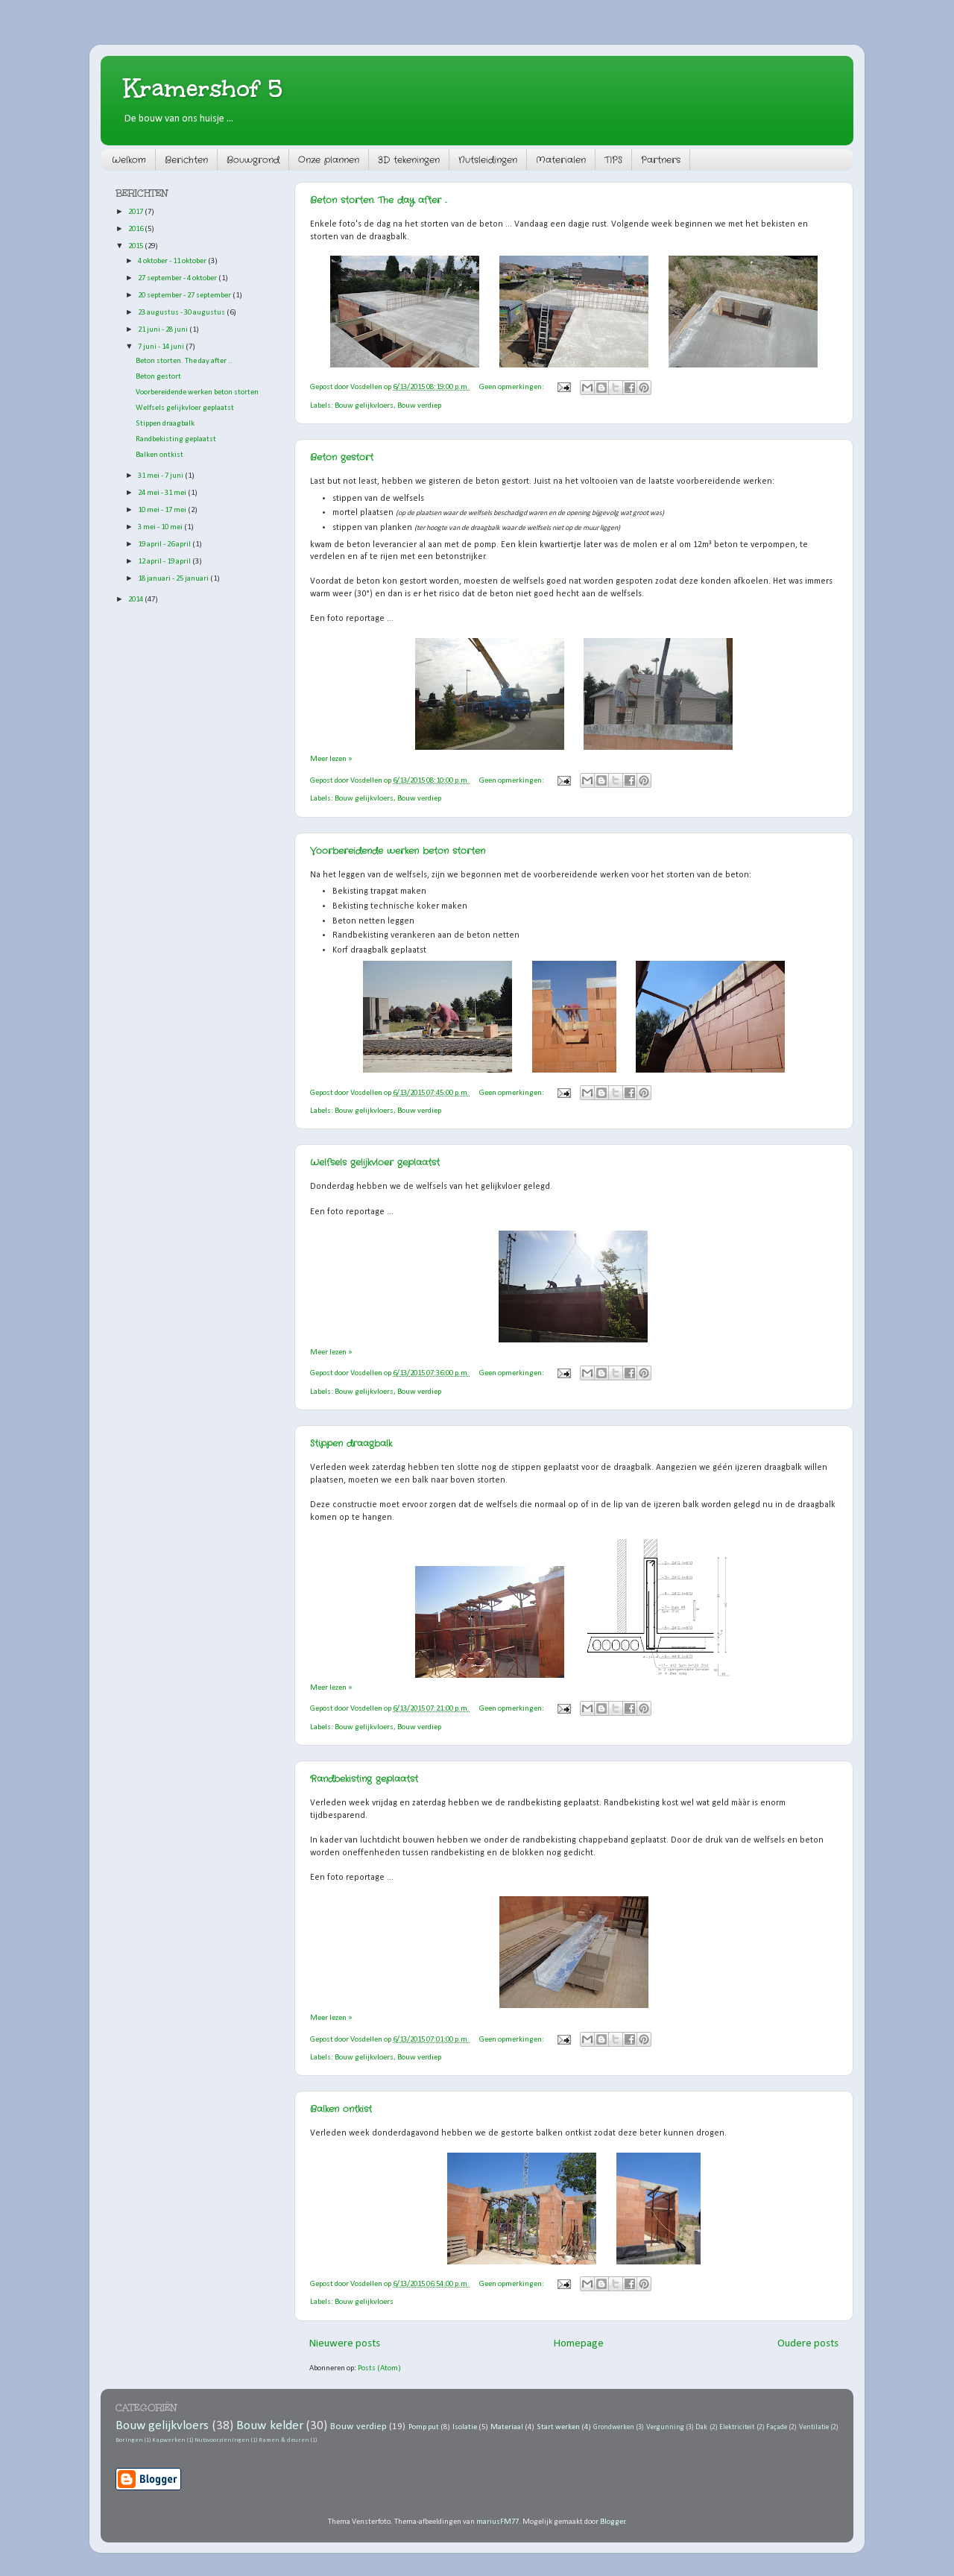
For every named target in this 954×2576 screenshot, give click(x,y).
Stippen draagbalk (351, 1443)
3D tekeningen (409, 160)
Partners (660, 160)
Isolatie (464, 2427)
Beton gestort (341, 457)
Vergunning (665, 2427)
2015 (136, 246)
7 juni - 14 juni (162, 347)
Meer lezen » (331, 759)
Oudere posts (807, 2343)
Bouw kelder (269, 2425)
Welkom (129, 160)
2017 (136, 212)
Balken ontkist (341, 2109)
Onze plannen (328, 160)
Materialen (561, 160)
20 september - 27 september (185, 295)
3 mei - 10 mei (161, 527)
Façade (776, 2427)
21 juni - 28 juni (163, 330)
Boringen (129, 2440)
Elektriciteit (736, 2427)
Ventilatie (814, 2427)
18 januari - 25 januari (174, 579)
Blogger (612, 2522)
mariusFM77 (497, 2522)
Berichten (186, 160)
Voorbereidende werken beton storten (397, 851)
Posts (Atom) (379, 2368)
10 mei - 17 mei (163, 510)
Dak (701, 2427)
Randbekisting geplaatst (364, 1778)
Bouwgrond (253, 160)
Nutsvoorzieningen (222, 2440)
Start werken (558, 2427)
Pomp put (423, 2427)
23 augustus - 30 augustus (182, 313)
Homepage (579, 2343)
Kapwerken (169, 2440)
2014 (136, 600)
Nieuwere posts (344, 2343)
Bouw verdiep (419, 406)
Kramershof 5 (202, 88)
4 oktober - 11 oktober (173, 261)
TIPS (613, 160)
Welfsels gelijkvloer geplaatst (375, 1162)
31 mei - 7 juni (161, 476)
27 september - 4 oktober (178, 278)
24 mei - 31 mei (163, 493)
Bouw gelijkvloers (364, 406)
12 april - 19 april (165, 562)
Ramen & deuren (284, 2440)
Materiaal (506, 2427)
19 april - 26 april (165, 544)
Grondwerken (613, 2427)
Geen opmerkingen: (512, 387)
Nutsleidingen (487, 160)
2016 (136, 229)
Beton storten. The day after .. (378, 200)
